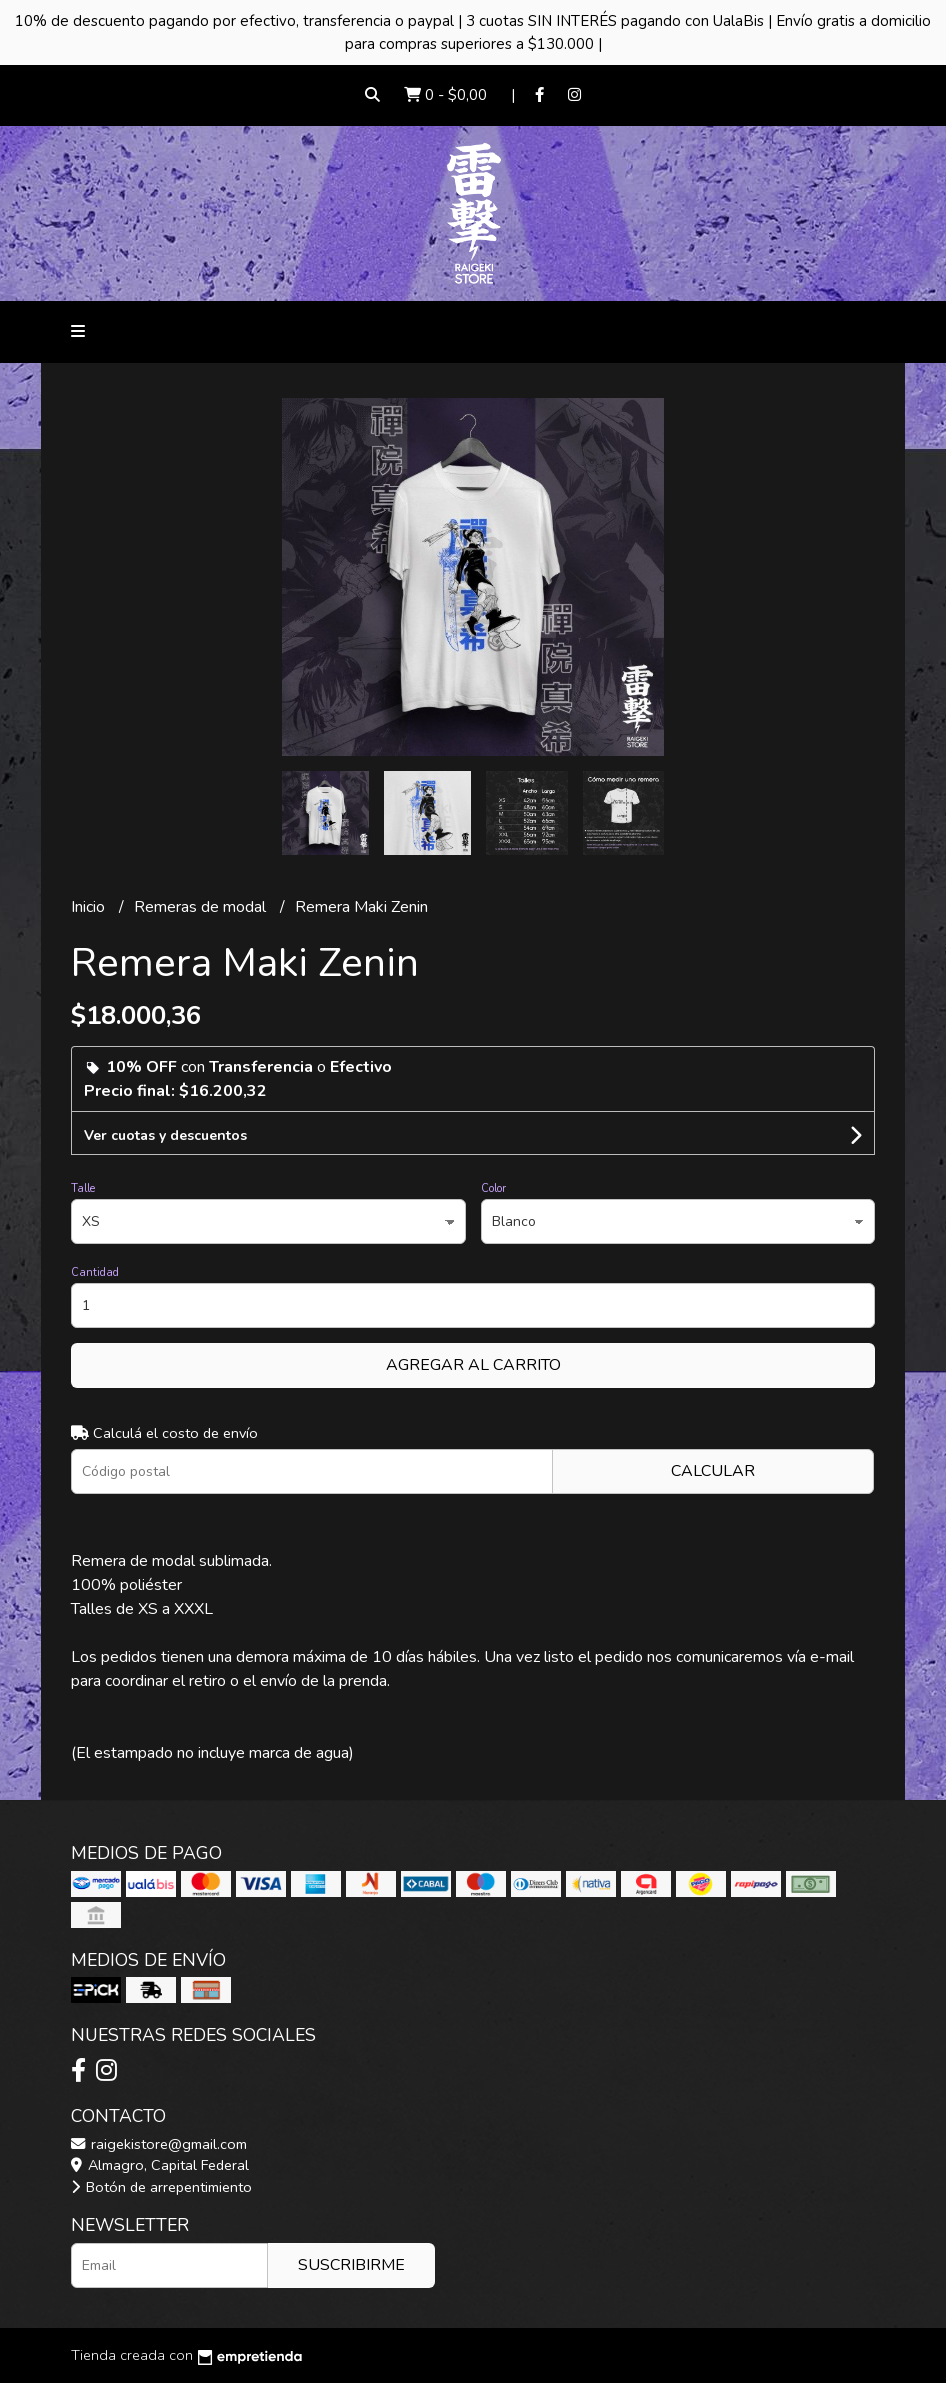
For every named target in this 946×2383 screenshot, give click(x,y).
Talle (83, 1188)
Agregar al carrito (473, 1365)
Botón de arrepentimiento (161, 2187)
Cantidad (95, 1272)
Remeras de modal (202, 907)
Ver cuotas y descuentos (165, 1135)
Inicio (90, 907)
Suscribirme (351, 2265)
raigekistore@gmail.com (159, 2144)
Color (493, 1188)
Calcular (713, 1471)
